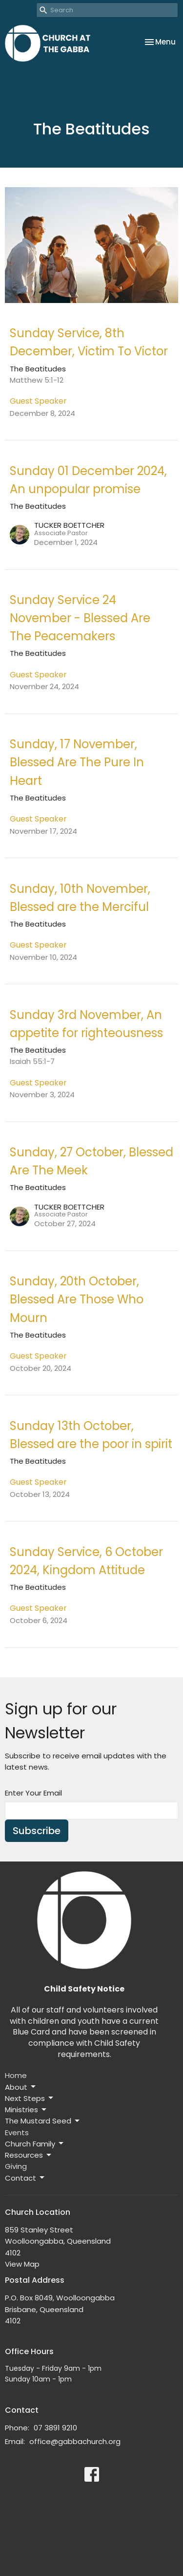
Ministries (26, 2109)
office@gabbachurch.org (75, 2441)
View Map (22, 2264)
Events (17, 2132)
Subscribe (37, 1831)
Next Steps (30, 2098)
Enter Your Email (33, 1793)
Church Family (35, 2144)
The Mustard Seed (43, 2121)
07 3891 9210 (55, 2428)
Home (16, 2075)
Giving (16, 2166)
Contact (25, 2178)
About (21, 2087)
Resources (29, 2155)
